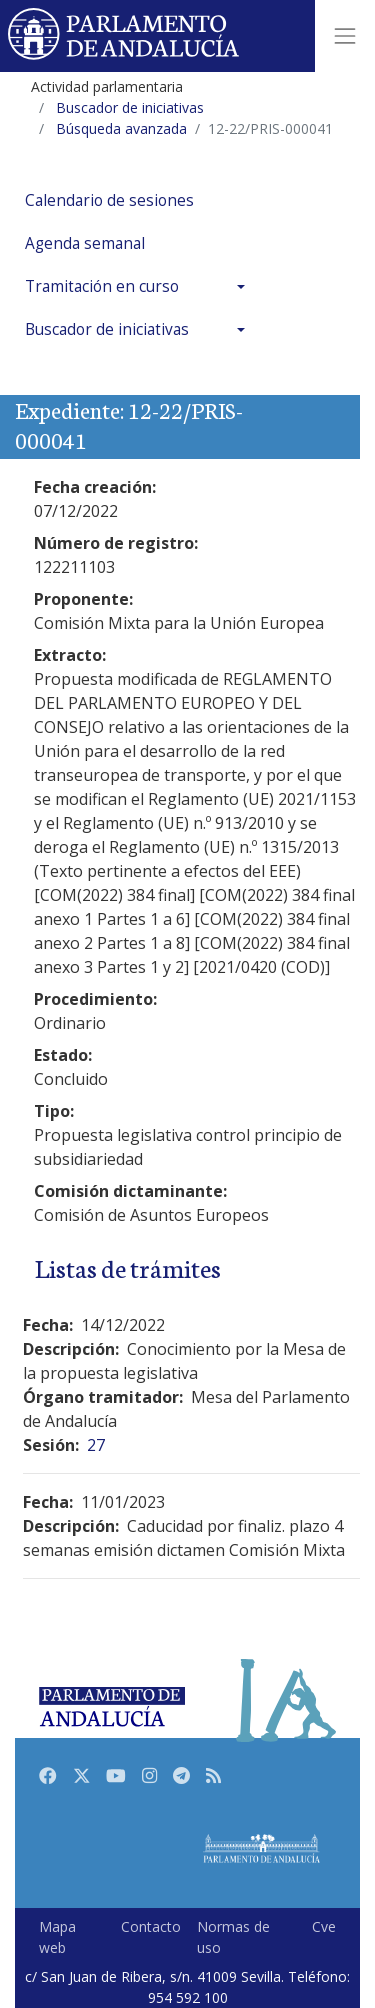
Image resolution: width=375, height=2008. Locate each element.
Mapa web (57, 1937)
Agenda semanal (85, 243)
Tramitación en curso (102, 286)
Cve (324, 1926)
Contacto (151, 1926)
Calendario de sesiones (109, 200)
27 (96, 1445)
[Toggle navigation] (345, 36)
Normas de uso (233, 1937)
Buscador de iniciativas (107, 329)
